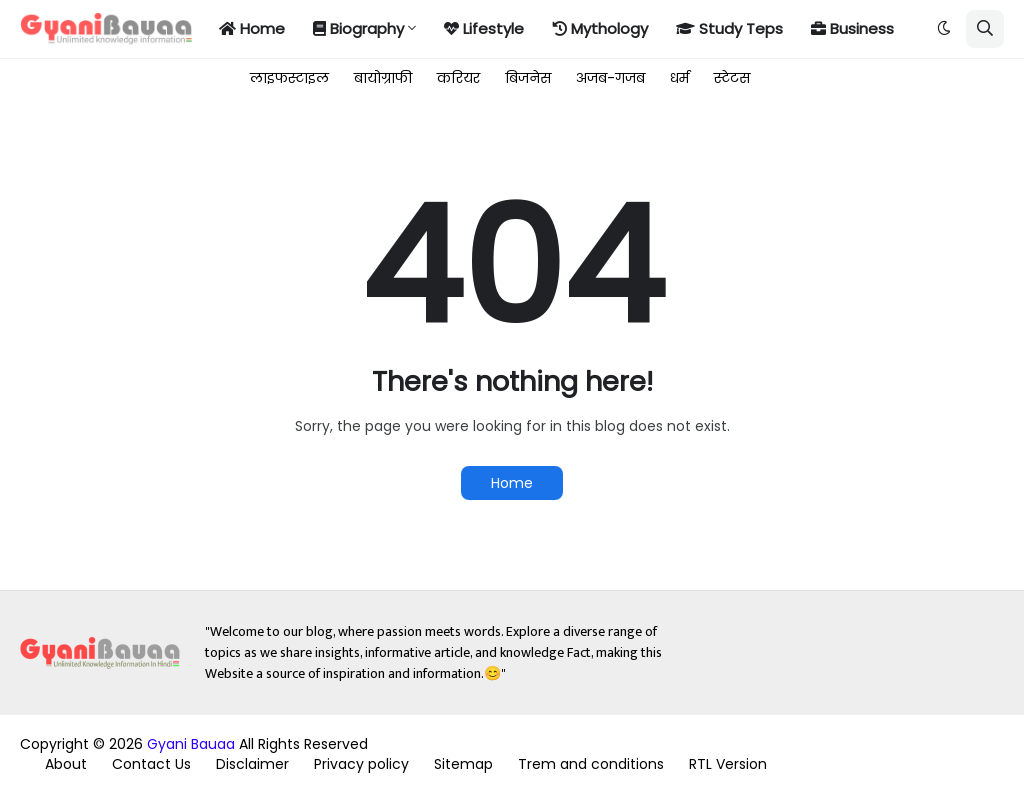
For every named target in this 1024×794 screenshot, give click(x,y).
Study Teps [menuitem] (729, 28)
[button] (944, 29)
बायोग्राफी (383, 78)
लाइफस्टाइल (289, 78)
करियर (458, 78)
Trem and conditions (591, 764)
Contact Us (151, 764)
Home (512, 483)
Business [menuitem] (852, 28)
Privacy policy (361, 764)
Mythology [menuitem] (600, 28)
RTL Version (728, 764)
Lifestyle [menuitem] (484, 28)
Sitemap (463, 764)
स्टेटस (732, 78)
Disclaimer (252, 764)
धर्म (679, 78)
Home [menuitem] (252, 28)
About (66, 764)
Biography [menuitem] (358, 28)
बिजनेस (528, 78)
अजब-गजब (610, 78)
